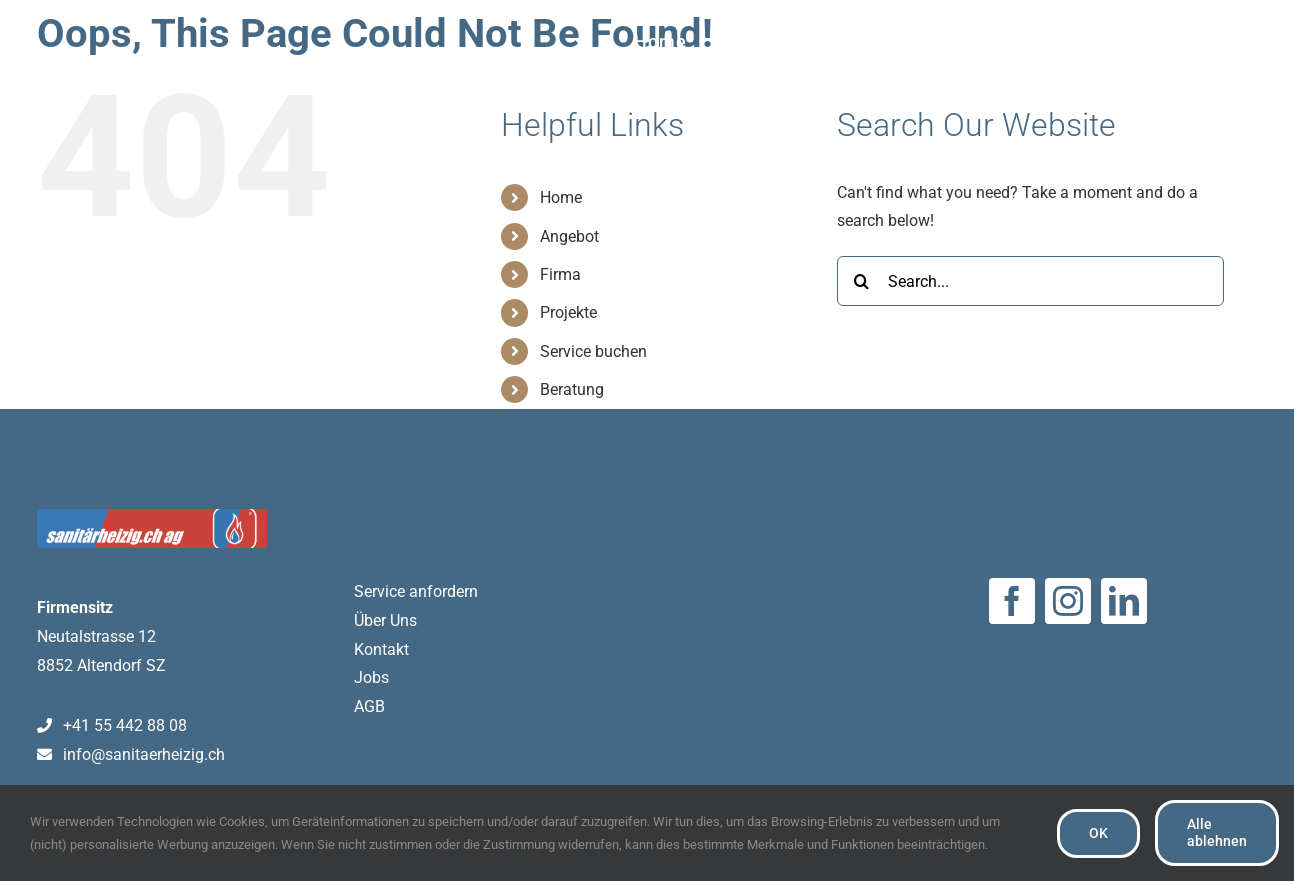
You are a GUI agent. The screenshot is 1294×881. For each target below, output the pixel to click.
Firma (560, 274)
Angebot (569, 236)
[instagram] (1068, 601)
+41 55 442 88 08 (112, 725)
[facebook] (1012, 601)
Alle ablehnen (1217, 832)
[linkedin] (1124, 601)
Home (561, 197)
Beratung (572, 389)
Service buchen (593, 351)
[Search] (862, 281)
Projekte (568, 312)
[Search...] (1030, 281)
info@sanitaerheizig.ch (131, 754)
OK (1098, 833)
